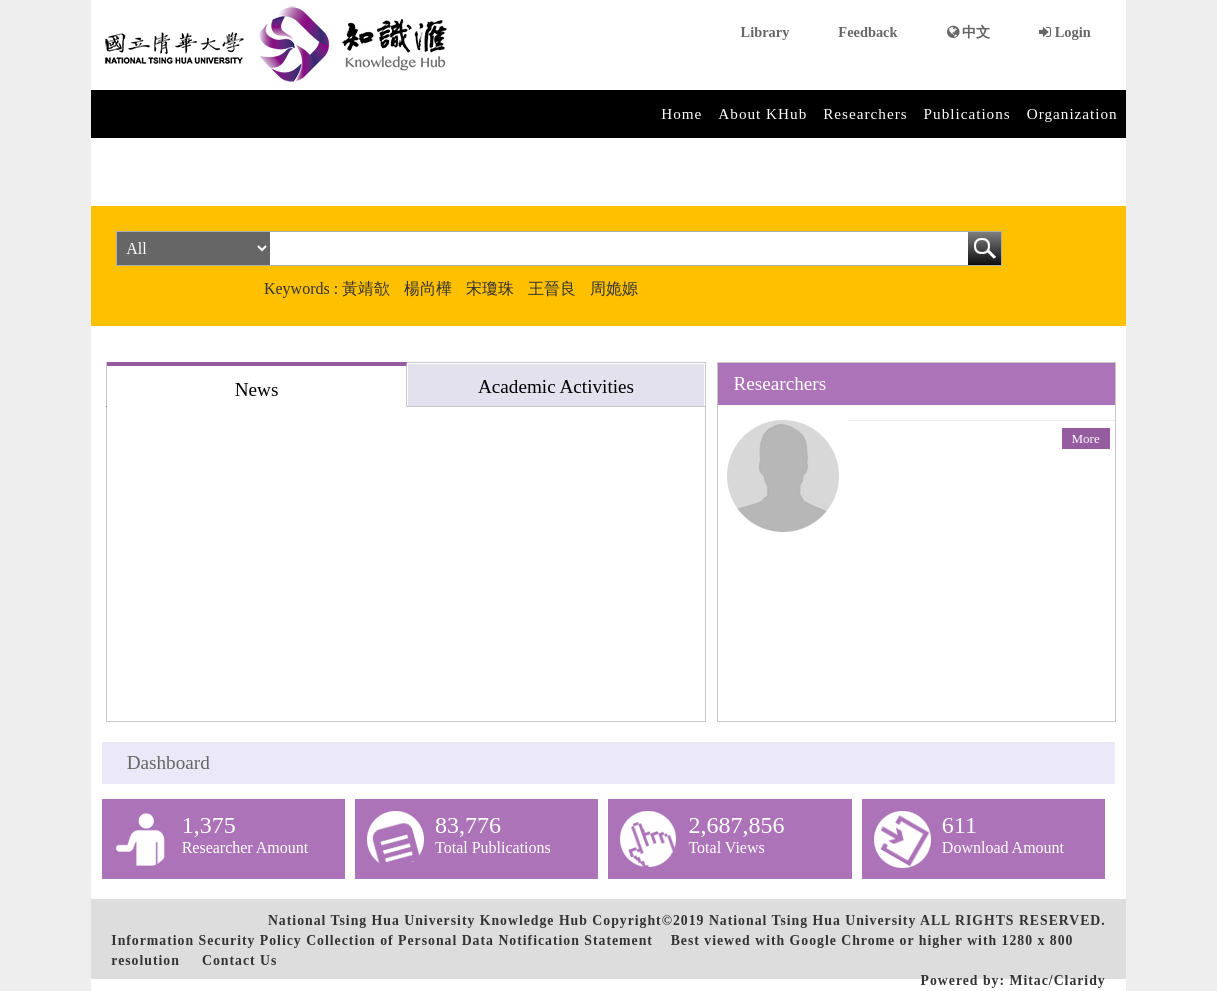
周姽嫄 (614, 288)
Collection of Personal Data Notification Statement (479, 940)
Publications (967, 113)
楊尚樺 (428, 288)
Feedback (867, 32)
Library (765, 32)
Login (1065, 32)
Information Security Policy (206, 940)
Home (681, 113)
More (1086, 438)
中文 (969, 32)
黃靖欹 (366, 288)
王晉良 (552, 288)
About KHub (762, 113)
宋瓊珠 (490, 288)
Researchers (865, 113)
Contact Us (239, 960)
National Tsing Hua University (812, 920)
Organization (1072, 113)
